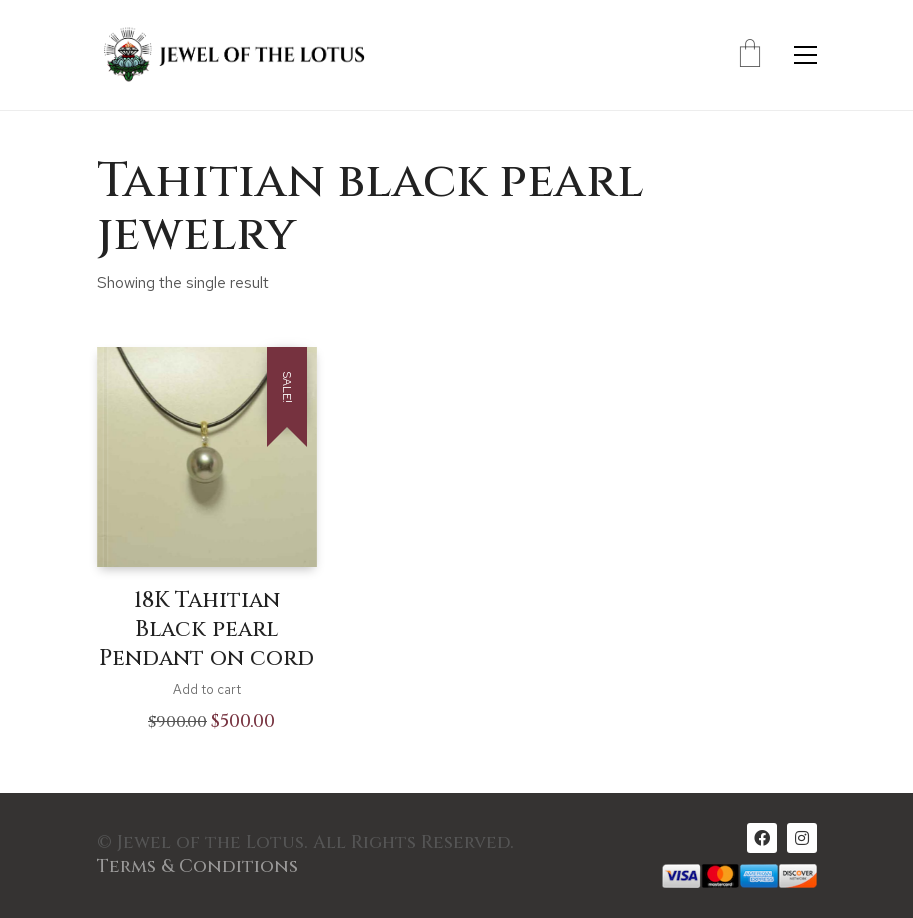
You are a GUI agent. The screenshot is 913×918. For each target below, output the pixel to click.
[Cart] (750, 55)
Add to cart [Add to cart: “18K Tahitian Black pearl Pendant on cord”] (207, 689)
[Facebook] (762, 838)
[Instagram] (802, 838)
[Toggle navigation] (805, 55)
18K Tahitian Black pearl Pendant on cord (206, 629)
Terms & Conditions (197, 867)
